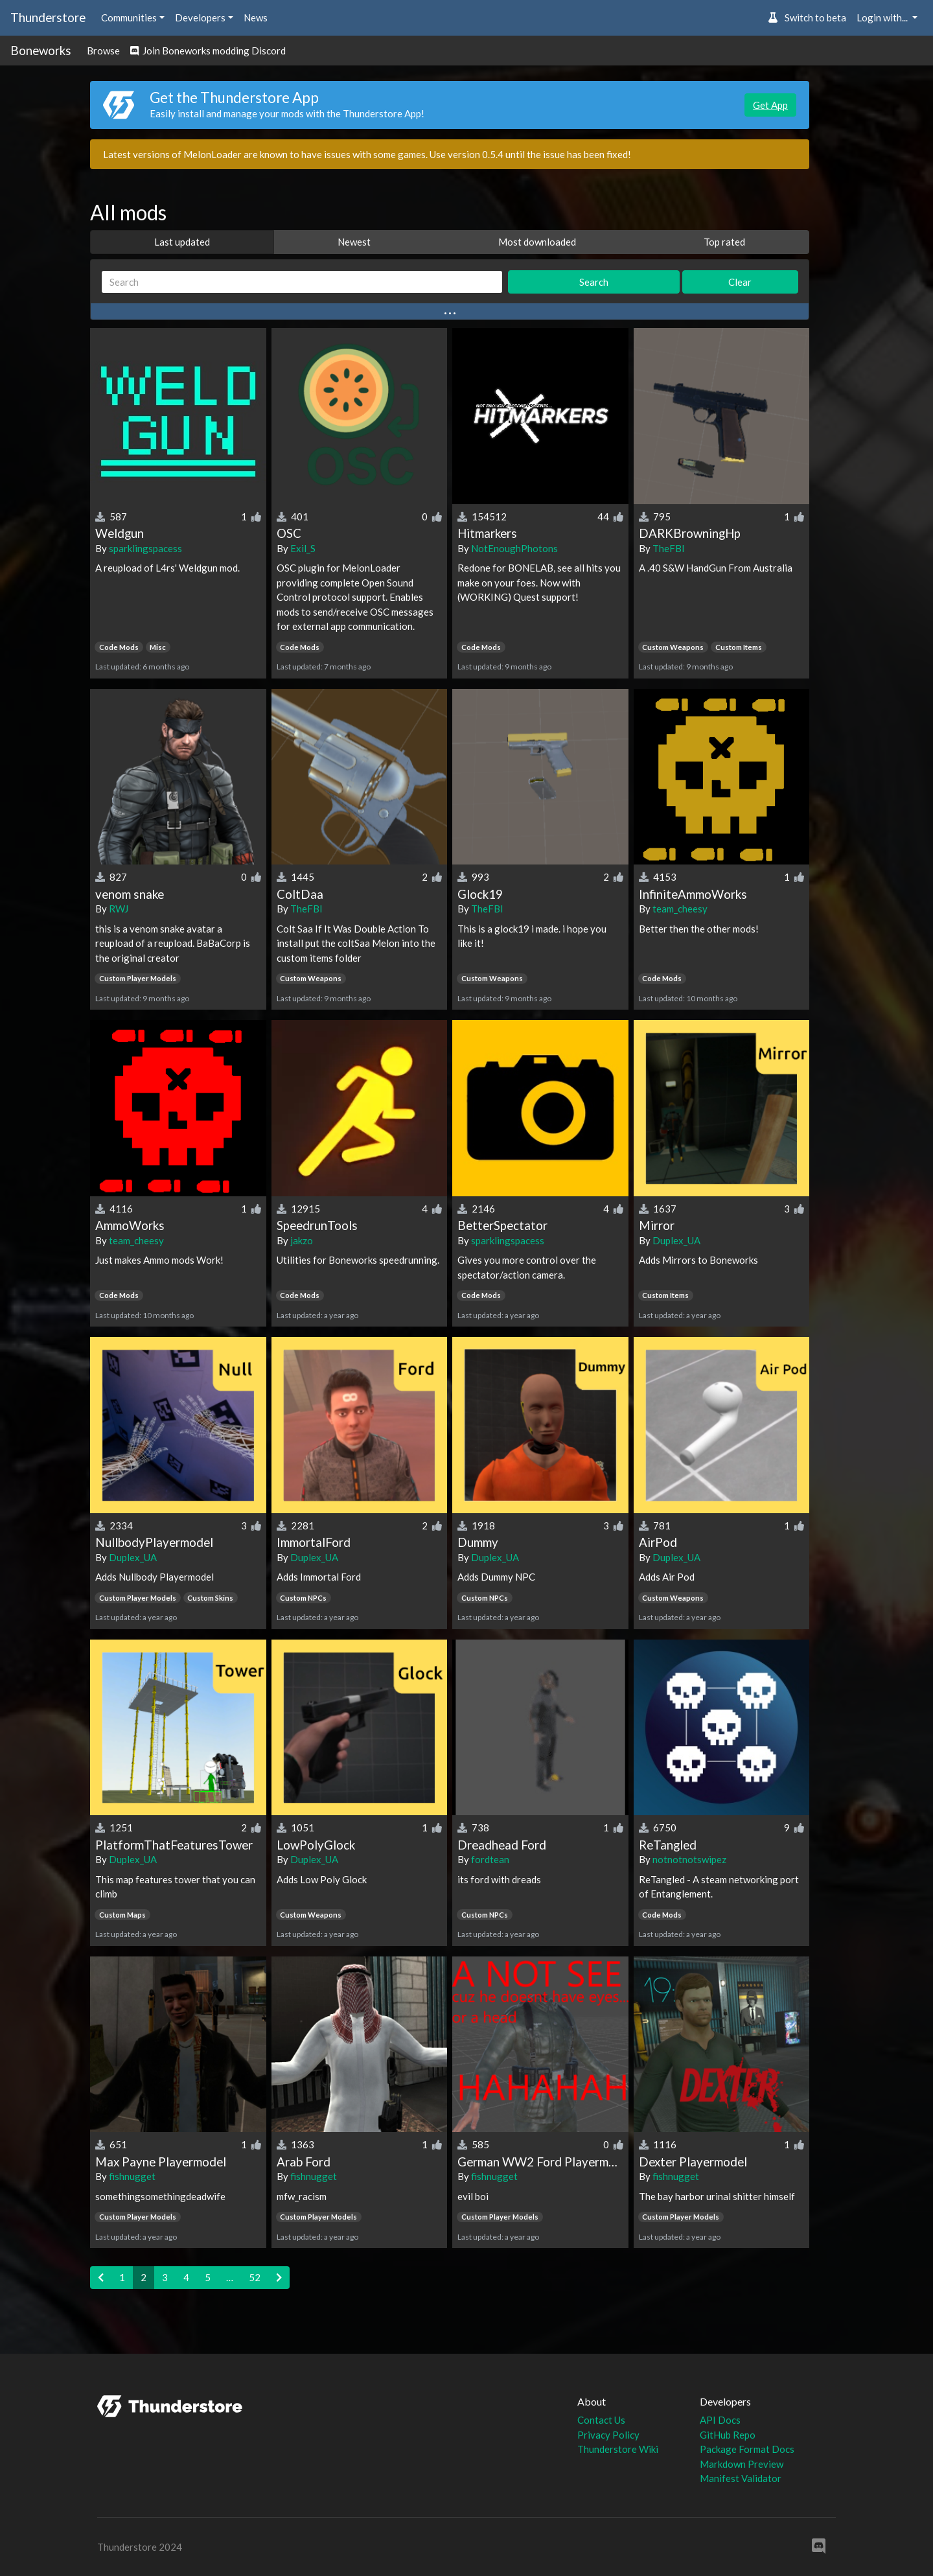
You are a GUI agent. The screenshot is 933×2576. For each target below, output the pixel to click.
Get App (770, 105)
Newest (354, 242)
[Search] (302, 282)
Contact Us (601, 2420)
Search (593, 282)
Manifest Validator (740, 2478)
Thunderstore (48, 17)
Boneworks (40, 50)
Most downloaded (537, 242)
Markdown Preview (741, 2464)
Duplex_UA (676, 1240)
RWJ (118, 908)
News (256, 17)
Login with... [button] (883, 17)
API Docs (720, 2420)
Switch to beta (807, 17)
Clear (740, 282)
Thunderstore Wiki (617, 2449)
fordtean (490, 1859)
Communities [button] (129, 17)
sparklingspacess (145, 548)
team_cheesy (680, 908)
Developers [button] (200, 17)
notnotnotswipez (689, 1859)
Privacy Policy (608, 2435)
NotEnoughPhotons (514, 548)
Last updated (182, 242)
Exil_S (303, 548)
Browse (103, 50)
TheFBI (668, 548)
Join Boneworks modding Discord (208, 50)
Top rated (724, 242)
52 (254, 2277)
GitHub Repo (727, 2435)
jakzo (301, 1240)
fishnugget (132, 2176)
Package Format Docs (747, 2449)
